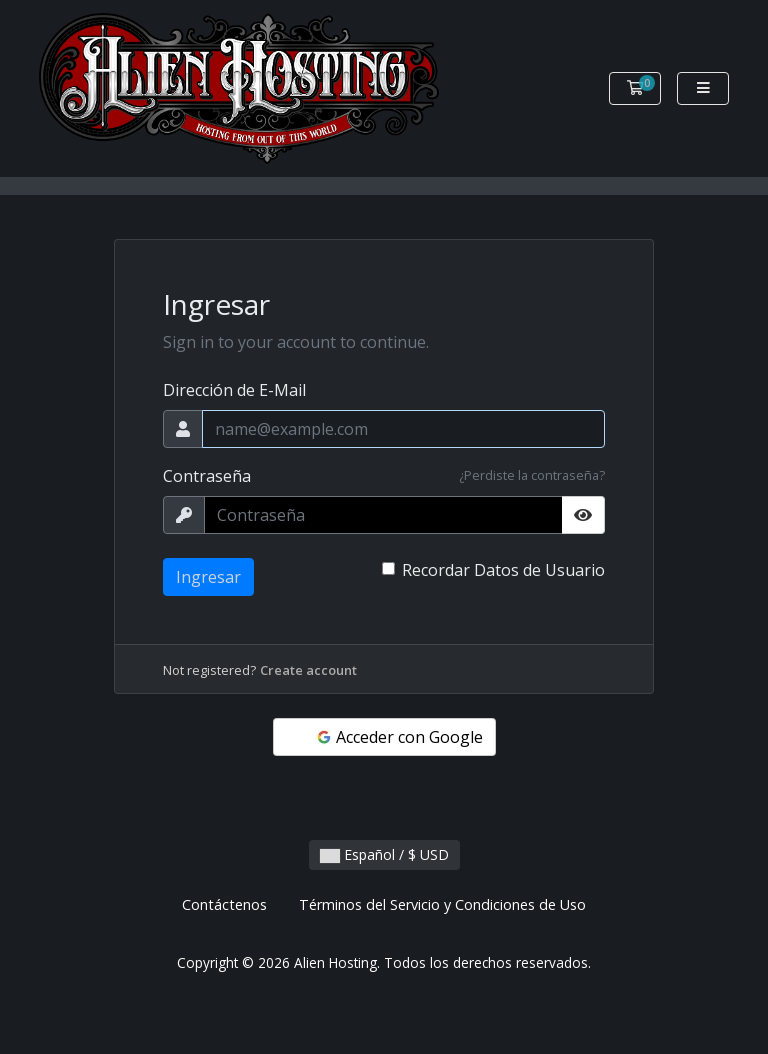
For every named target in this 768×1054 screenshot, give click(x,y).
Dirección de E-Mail (234, 390)
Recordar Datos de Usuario (503, 570)
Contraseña (207, 476)
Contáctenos (224, 904)
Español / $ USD (384, 854)
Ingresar (208, 577)
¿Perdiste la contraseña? (532, 475)
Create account (308, 670)
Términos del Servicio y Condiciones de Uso (442, 904)
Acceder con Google (399, 737)
